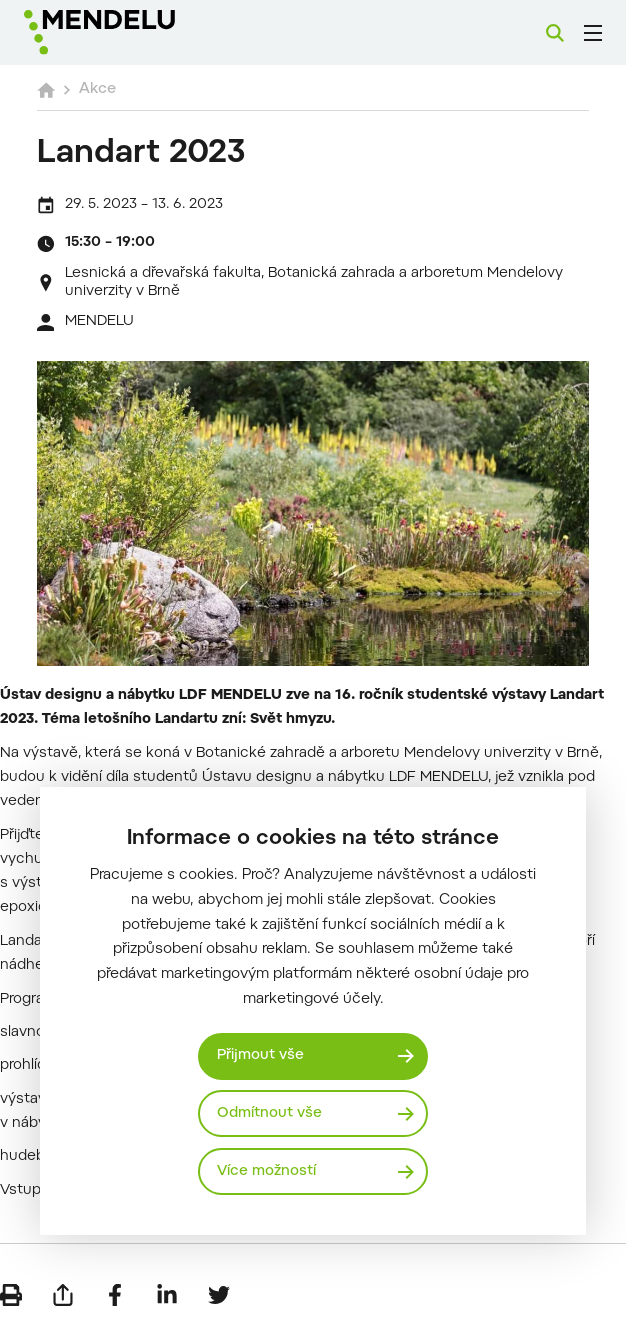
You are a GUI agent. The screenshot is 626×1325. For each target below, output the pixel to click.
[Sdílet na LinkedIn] (167, 1295)
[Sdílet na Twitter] (219, 1295)
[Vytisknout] (11, 1295)
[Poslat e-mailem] (63, 1295)
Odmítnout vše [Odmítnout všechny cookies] (269, 1113)
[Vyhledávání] (555, 33)
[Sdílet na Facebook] (115, 1295)
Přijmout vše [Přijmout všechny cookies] (260, 1055)
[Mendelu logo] (127, 32)
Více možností (266, 1171)
